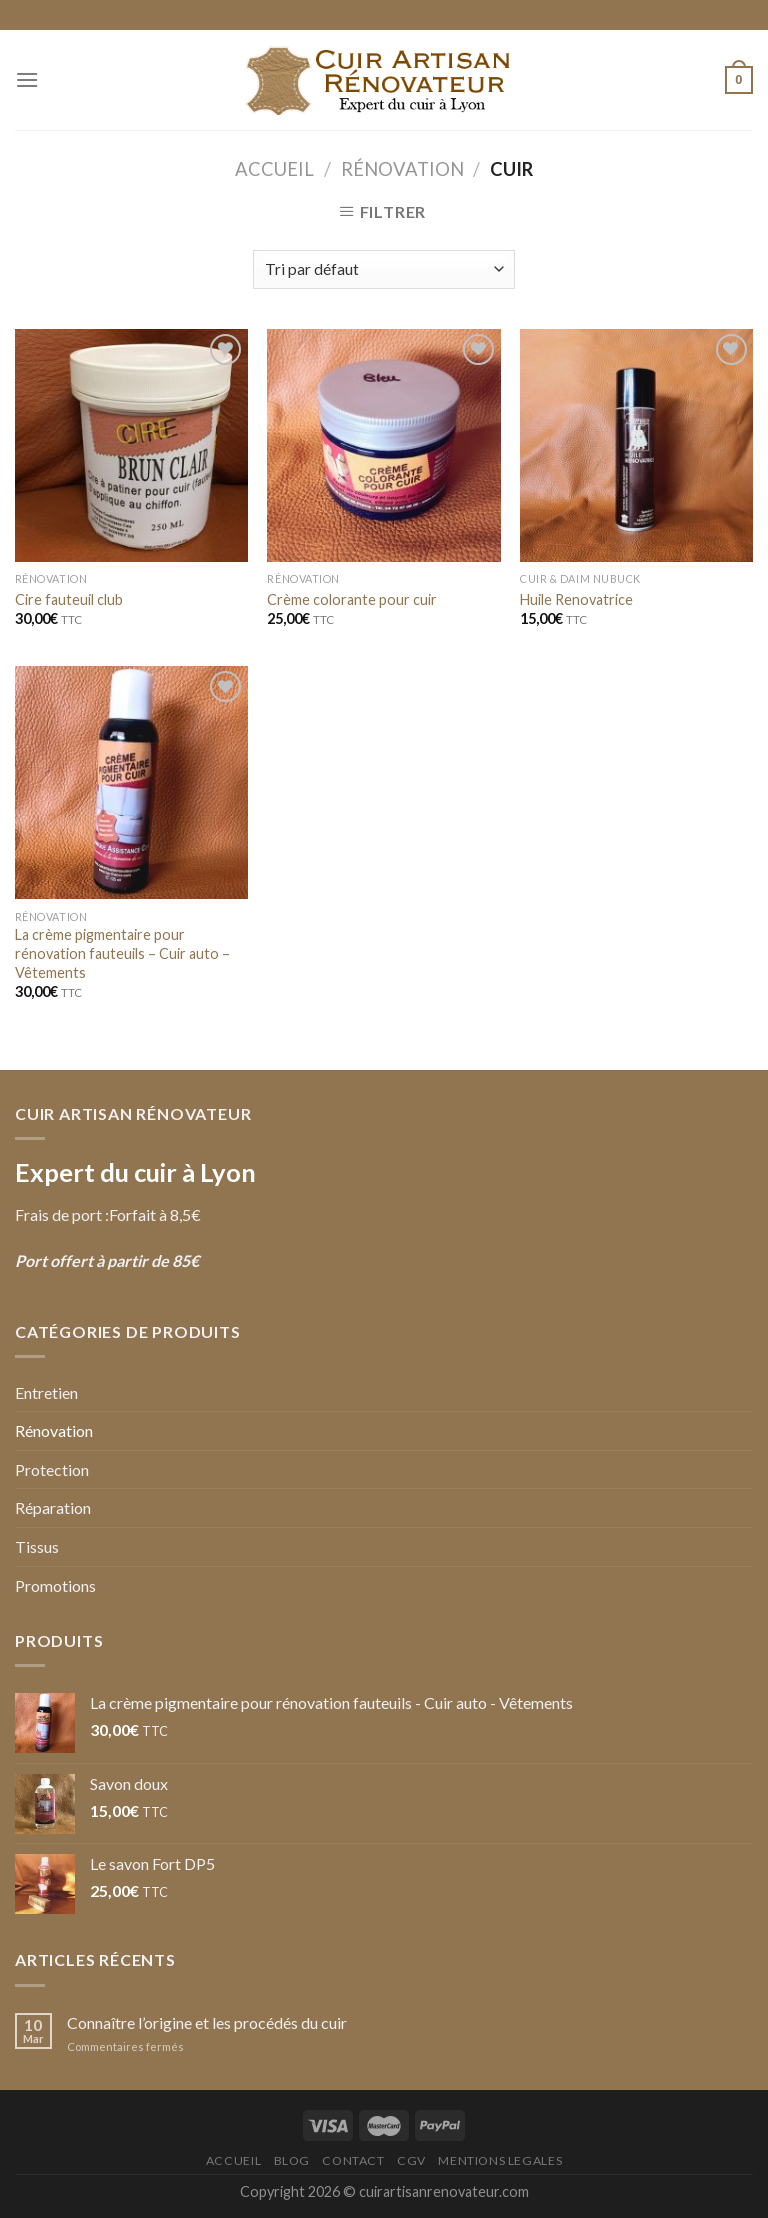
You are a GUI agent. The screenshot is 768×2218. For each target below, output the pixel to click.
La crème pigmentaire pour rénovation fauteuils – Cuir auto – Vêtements (122, 953)
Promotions (55, 1585)
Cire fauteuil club (69, 599)
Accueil (274, 169)
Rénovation (402, 169)
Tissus (37, 1546)
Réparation (53, 1507)
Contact (353, 2160)
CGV (411, 2160)
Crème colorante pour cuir (352, 599)
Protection (52, 1469)
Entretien (46, 1392)
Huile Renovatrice (576, 599)
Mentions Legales (500, 2160)
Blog (292, 2160)
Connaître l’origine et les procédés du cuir (207, 2022)
